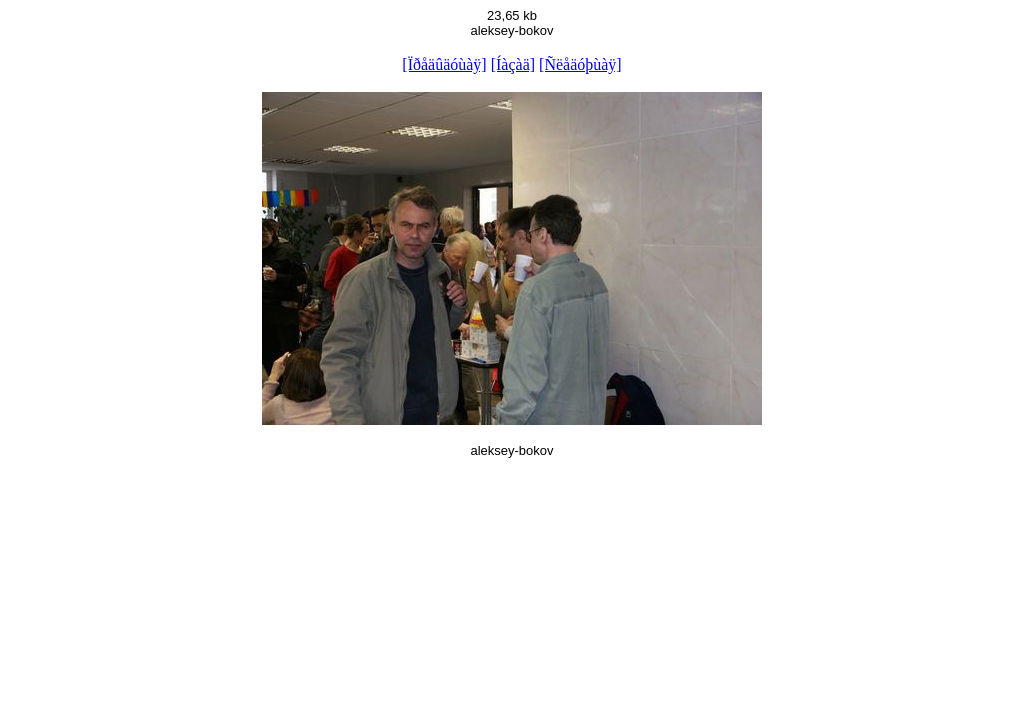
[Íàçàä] (513, 64)
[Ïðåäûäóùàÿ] (444, 64)
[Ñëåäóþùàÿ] (580, 64)
